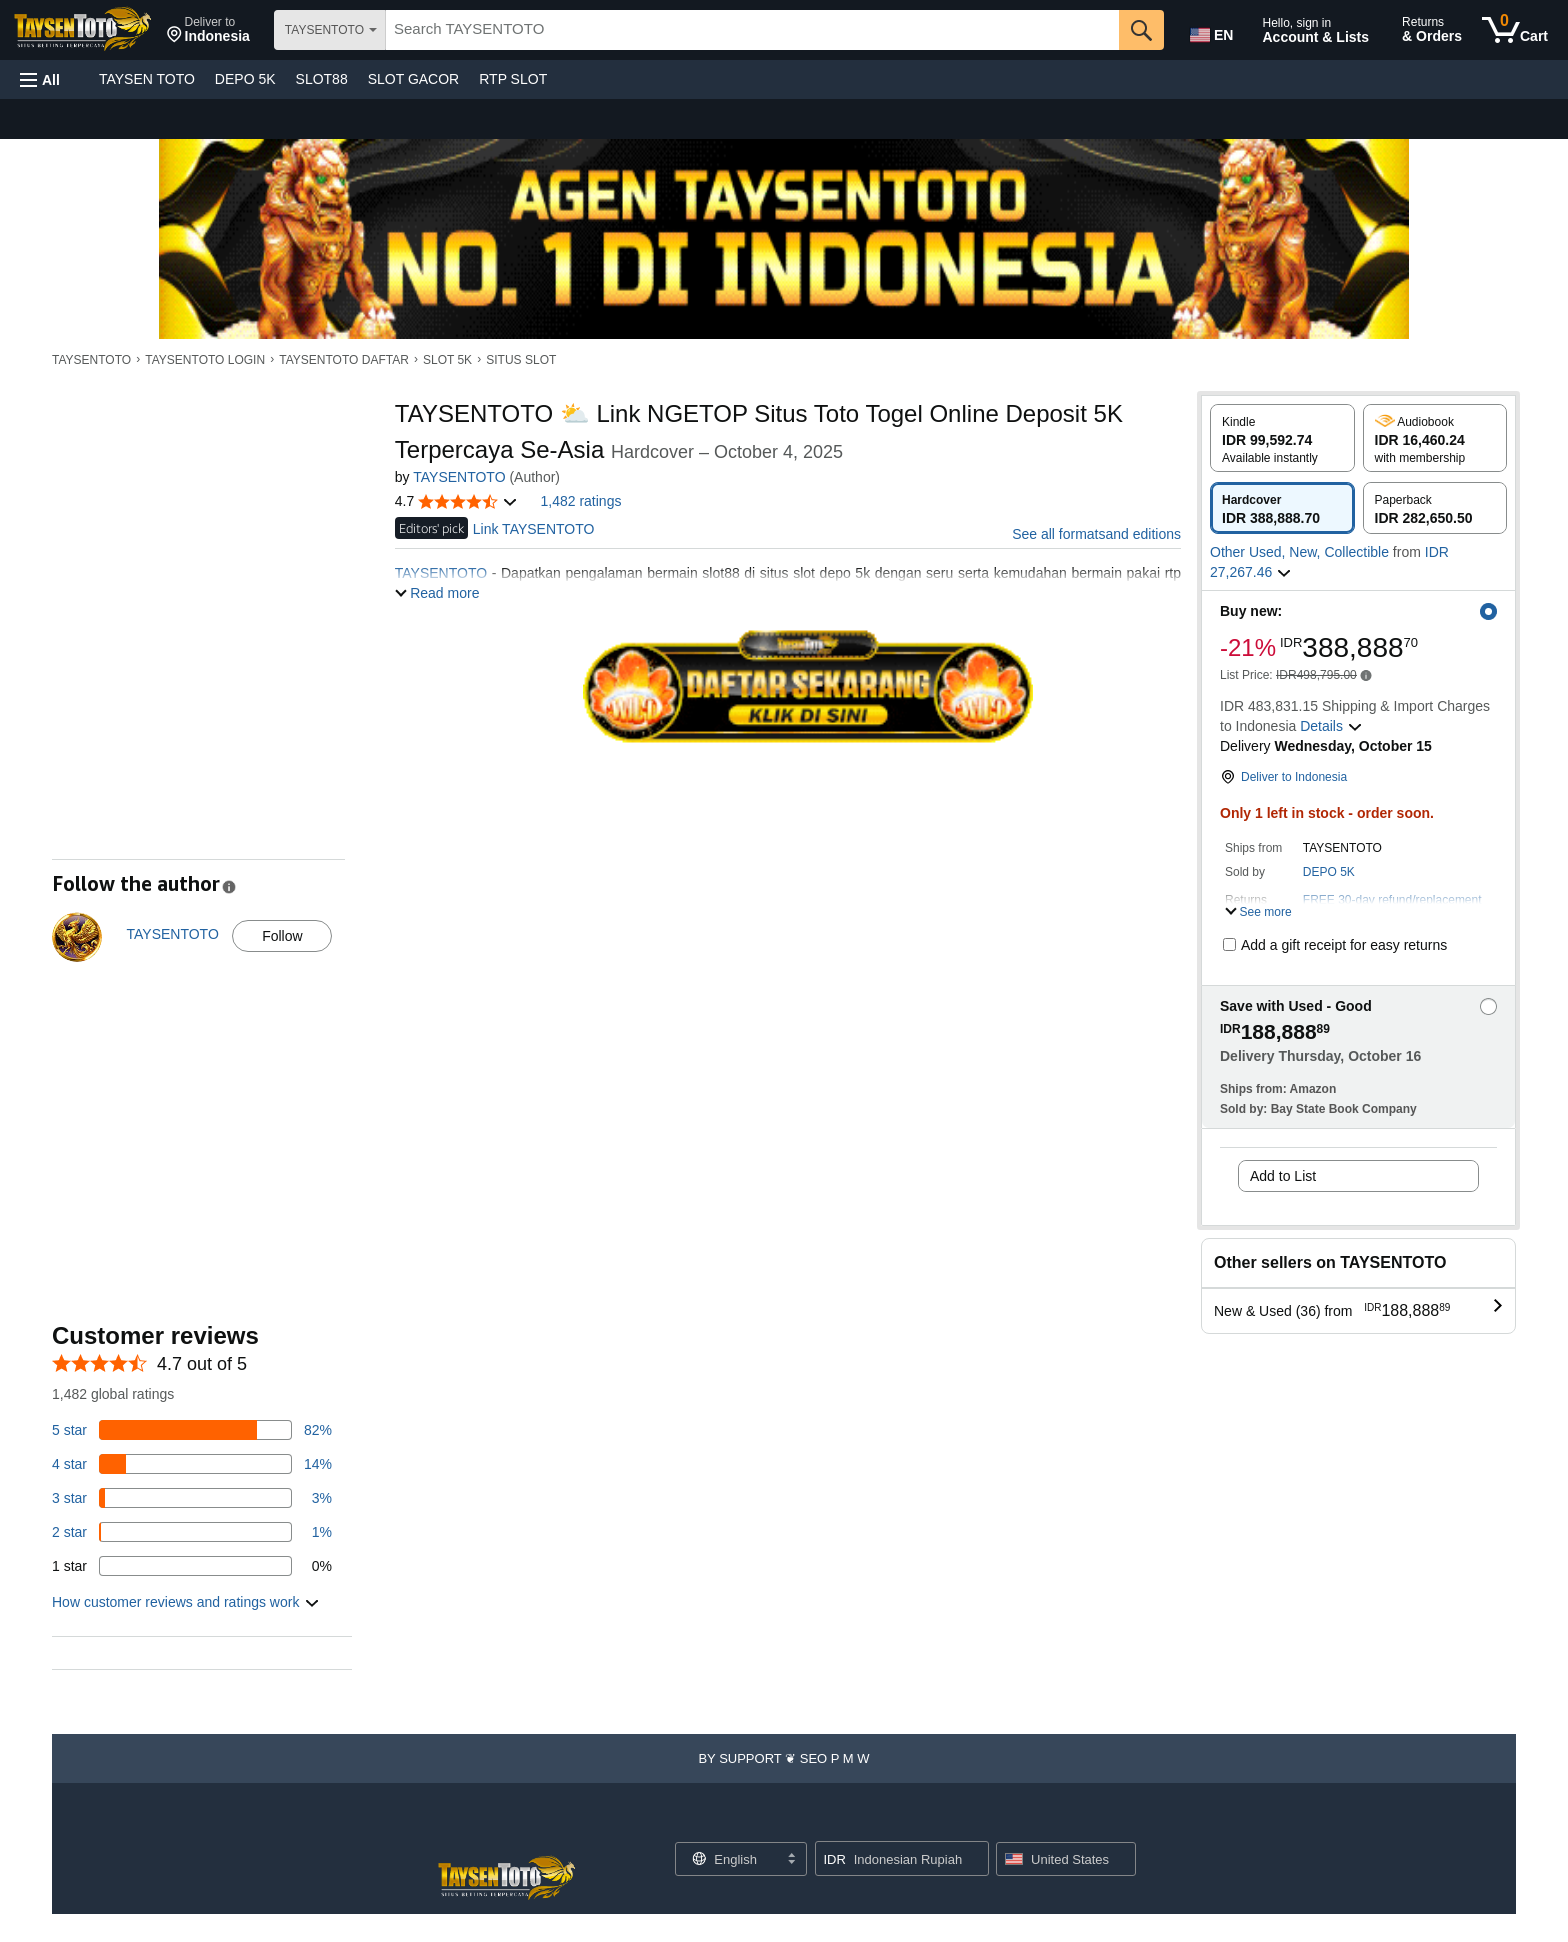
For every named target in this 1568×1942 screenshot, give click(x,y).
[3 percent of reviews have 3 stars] (192, 1498)
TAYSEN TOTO (147, 79)
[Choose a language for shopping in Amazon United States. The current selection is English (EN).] (1210, 31)
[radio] (1282, 438)
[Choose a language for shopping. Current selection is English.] (728, 1859)
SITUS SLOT (521, 360)
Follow (282, 936)
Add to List (1283, 1176)
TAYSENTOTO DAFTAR (344, 360)
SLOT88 (322, 79)
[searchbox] (752, 30)
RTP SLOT (513, 79)
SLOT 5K (447, 360)
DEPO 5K (245, 79)
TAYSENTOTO (91, 360)
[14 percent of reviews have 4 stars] (192, 1464)
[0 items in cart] (1515, 30)
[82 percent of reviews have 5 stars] (192, 1430)
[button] (208, 30)
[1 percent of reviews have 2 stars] (192, 1532)
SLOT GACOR (414, 79)
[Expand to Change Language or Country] (791, 1860)
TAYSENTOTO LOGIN (205, 360)
